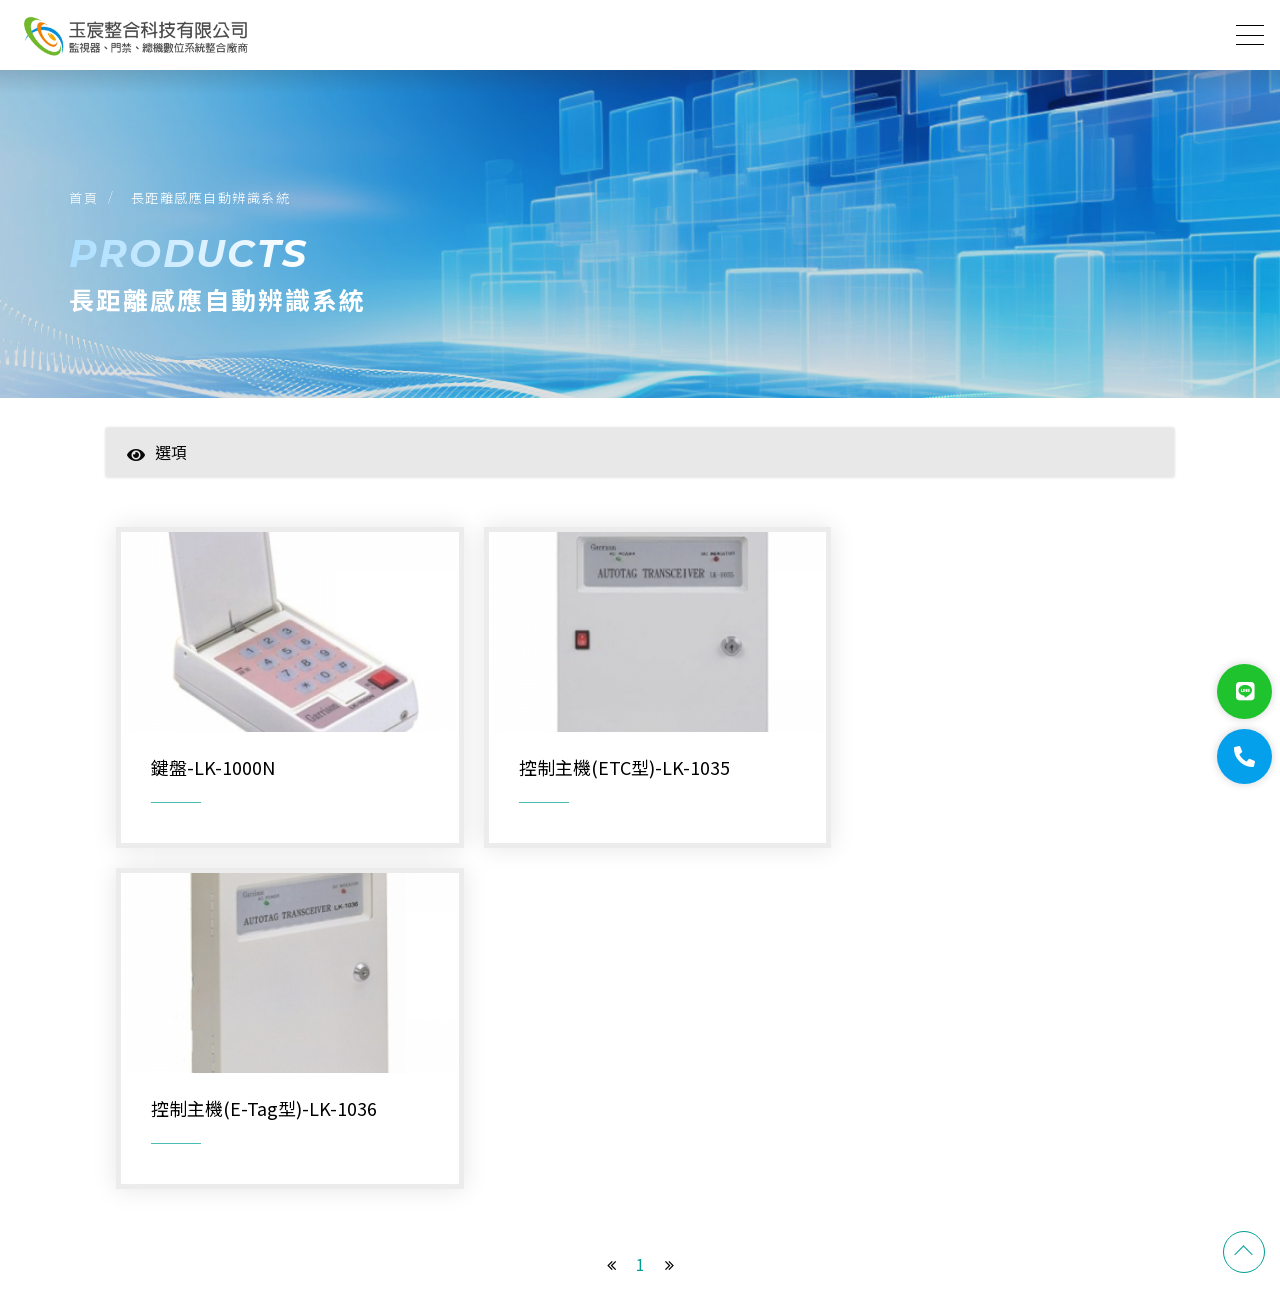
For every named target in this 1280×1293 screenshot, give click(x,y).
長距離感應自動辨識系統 (212, 198)
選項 (157, 454)
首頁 (84, 198)
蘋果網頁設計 (1136, 1196)
